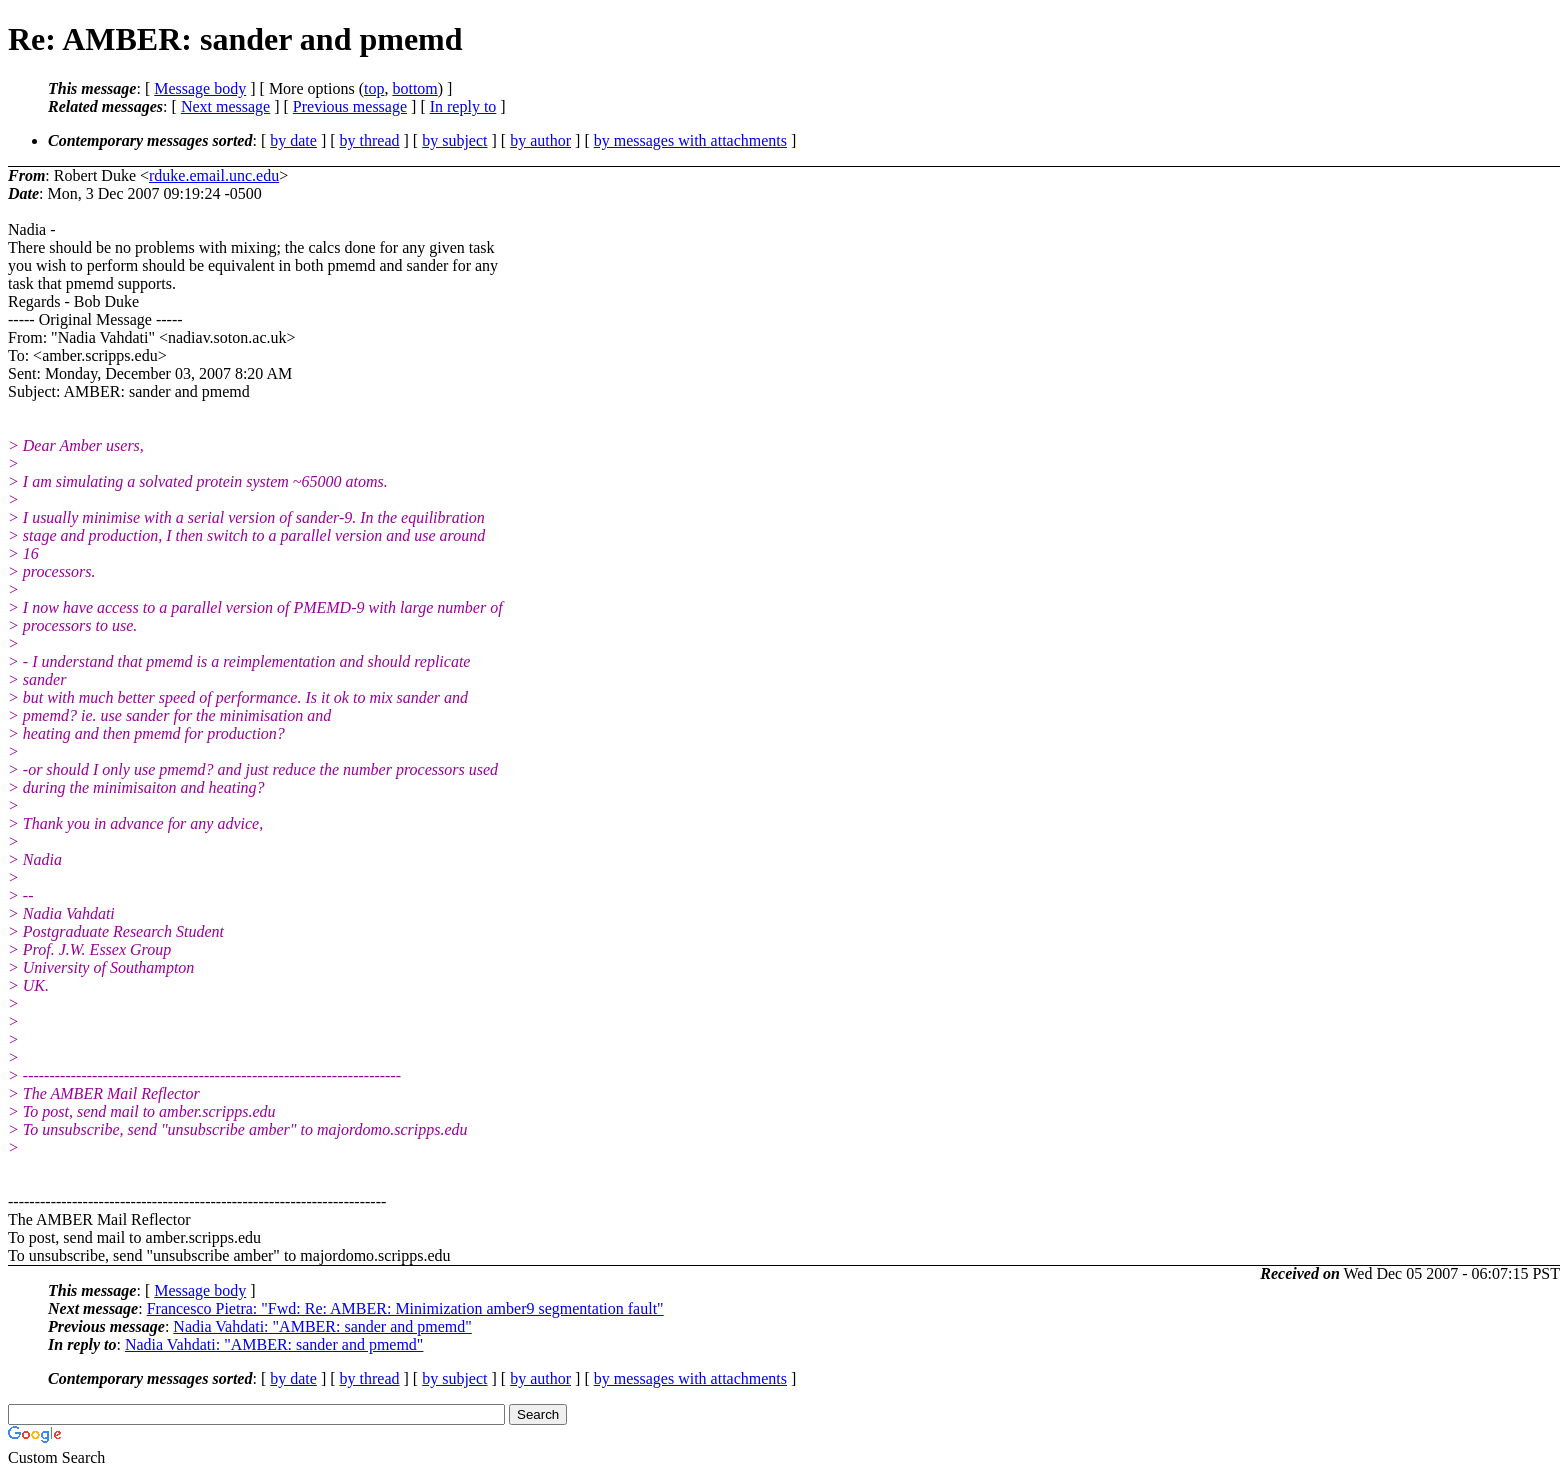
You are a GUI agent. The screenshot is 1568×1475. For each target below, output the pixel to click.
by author (540, 140)
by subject (454, 140)
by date (293, 140)
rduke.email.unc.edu (214, 175)
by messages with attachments (690, 140)
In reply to (463, 106)
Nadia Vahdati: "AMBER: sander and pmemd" (322, 1326)
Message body (200, 88)
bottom (414, 88)
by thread (370, 140)
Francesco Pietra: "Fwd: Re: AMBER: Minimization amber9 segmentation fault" (405, 1308)
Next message (225, 106)
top (374, 88)
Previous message (350, 106)
